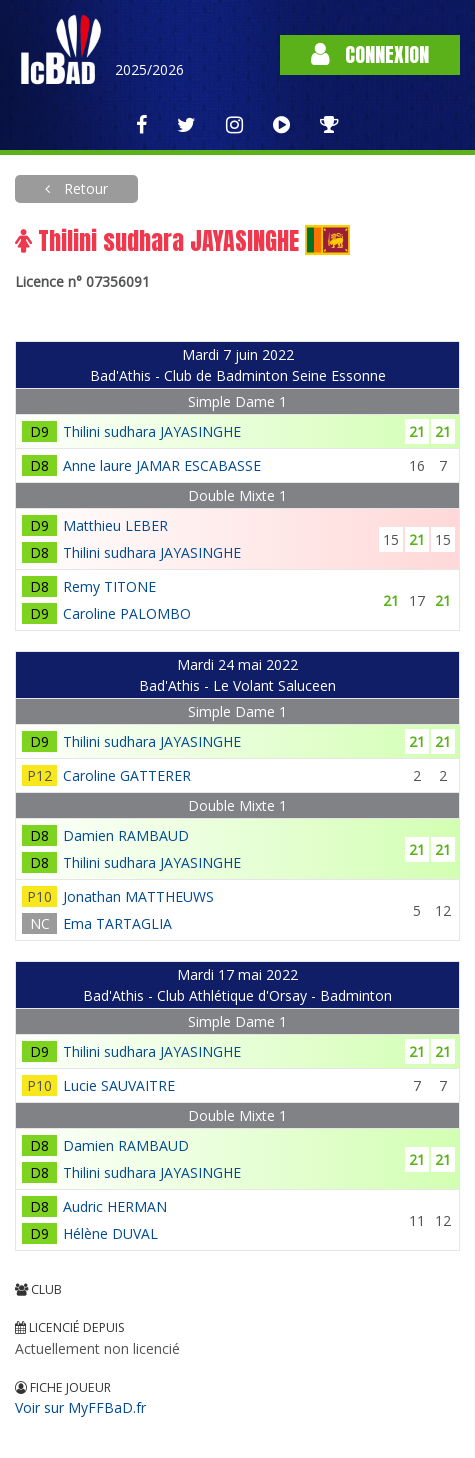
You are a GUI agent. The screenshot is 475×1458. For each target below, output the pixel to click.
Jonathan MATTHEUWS (138, 896)
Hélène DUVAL (110, 1233)
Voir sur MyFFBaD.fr (80, 1407)
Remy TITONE (109, 586)
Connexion (370, 54)
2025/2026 (149, 69)
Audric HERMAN (115, 1206)
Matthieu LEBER (115, 525)
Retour (84, 188)
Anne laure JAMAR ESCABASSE (162, 465)
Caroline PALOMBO (127, 613)
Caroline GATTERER (127, 775)
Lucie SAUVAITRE (119, 1085)
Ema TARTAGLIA (117, 923)
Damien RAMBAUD (126, 835)
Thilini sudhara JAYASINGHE (152, 431)
